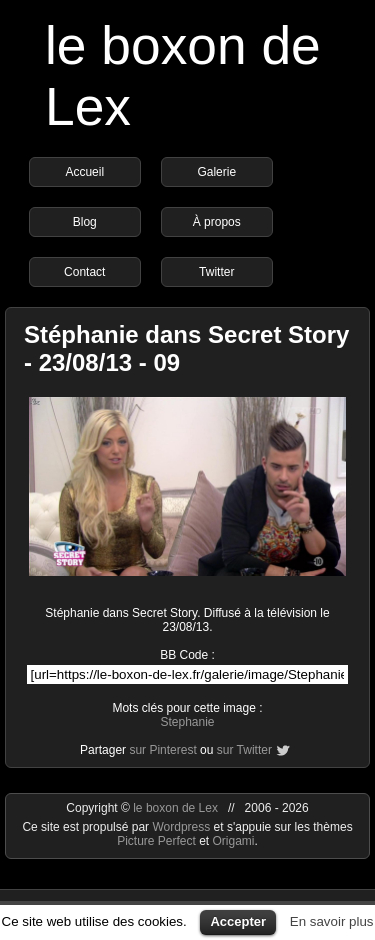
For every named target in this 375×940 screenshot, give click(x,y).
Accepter (238, 921)
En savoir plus (332, 921)
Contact (84, 272)
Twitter (216, 272)
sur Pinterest (162, 750)
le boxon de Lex (175, 808)
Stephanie (187, 722)
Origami (234, 841)
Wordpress (182, 827)
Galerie (216, 172)
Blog (85, 222)
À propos (217, 222)
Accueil (84, 172)
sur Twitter (244, 750)
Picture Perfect (156, 841)
